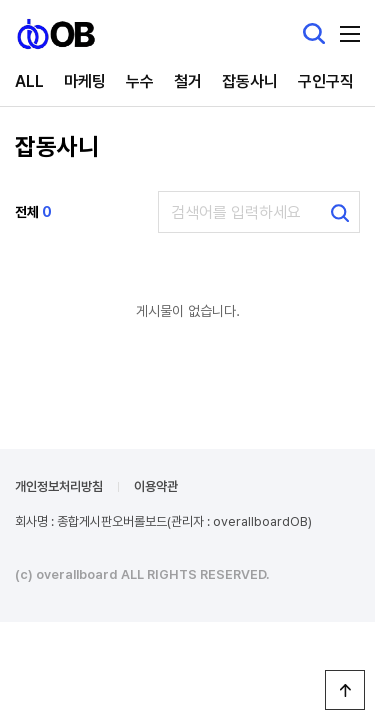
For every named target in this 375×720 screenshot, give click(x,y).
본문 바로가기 (0, 0)
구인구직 (326, 81)
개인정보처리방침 (59, 486)
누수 (140, 81)
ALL (29, 81)
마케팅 (85, 81)
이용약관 (156, 486)
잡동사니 (250, 81)
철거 (188, 81)
